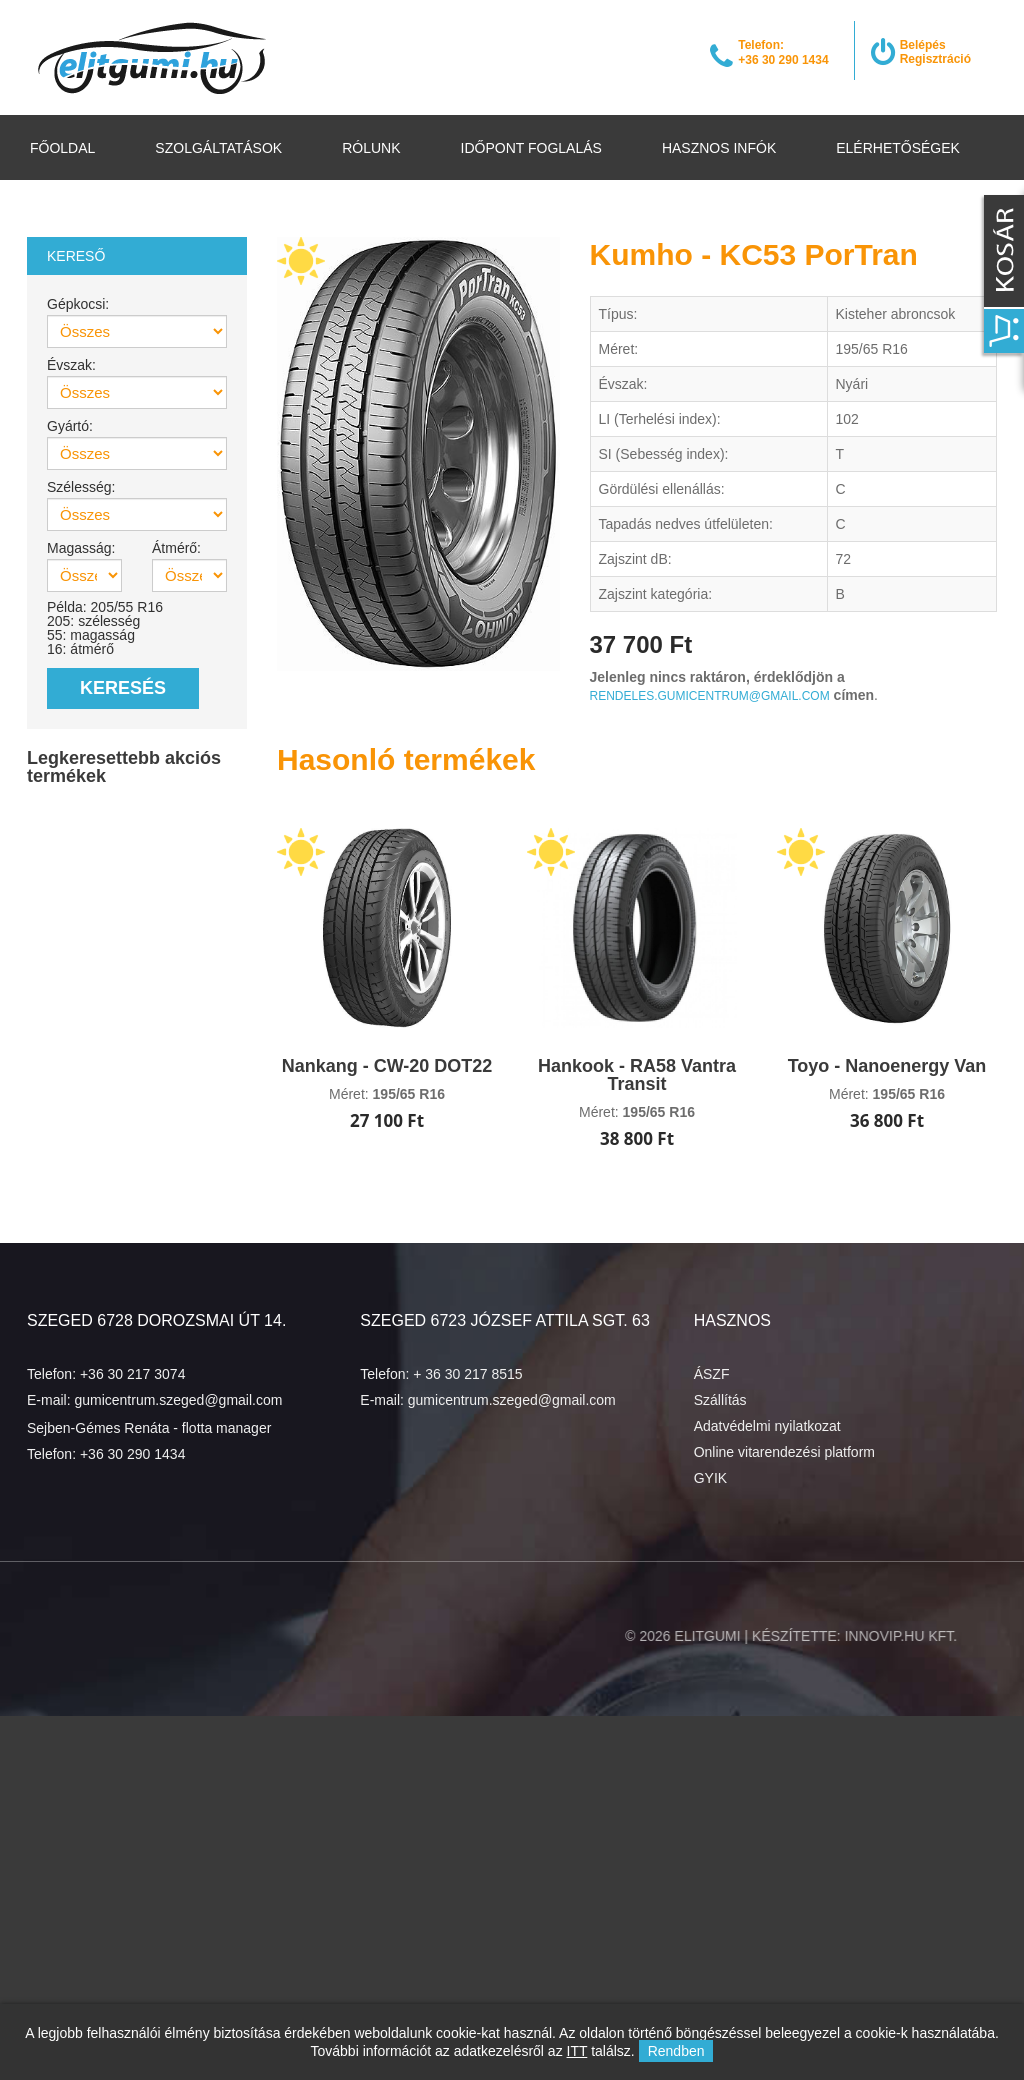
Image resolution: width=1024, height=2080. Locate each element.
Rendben (676, 2051)
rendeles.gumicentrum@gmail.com (710, 696)
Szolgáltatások (218, 148)
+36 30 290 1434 (133, 1454)
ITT (577, 2051)
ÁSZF (712, 1374)
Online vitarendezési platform (784, 1452)
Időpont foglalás (531, 148)
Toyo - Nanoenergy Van (887, 1066)
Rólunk (371, 148)
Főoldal (62, 148)
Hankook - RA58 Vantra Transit (637, 1075)
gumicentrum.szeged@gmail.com (178, 1400)
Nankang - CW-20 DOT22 (387, 1066)
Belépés (923, 45)
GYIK (710, 1478)
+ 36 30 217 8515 (467, 1374)
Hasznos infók (719, 148)
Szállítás (720, 1400)
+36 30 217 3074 (133, 1374)
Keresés (123, 688)
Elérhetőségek (898, 148)
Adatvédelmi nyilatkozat (767, 1426)
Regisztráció (935, 59)
